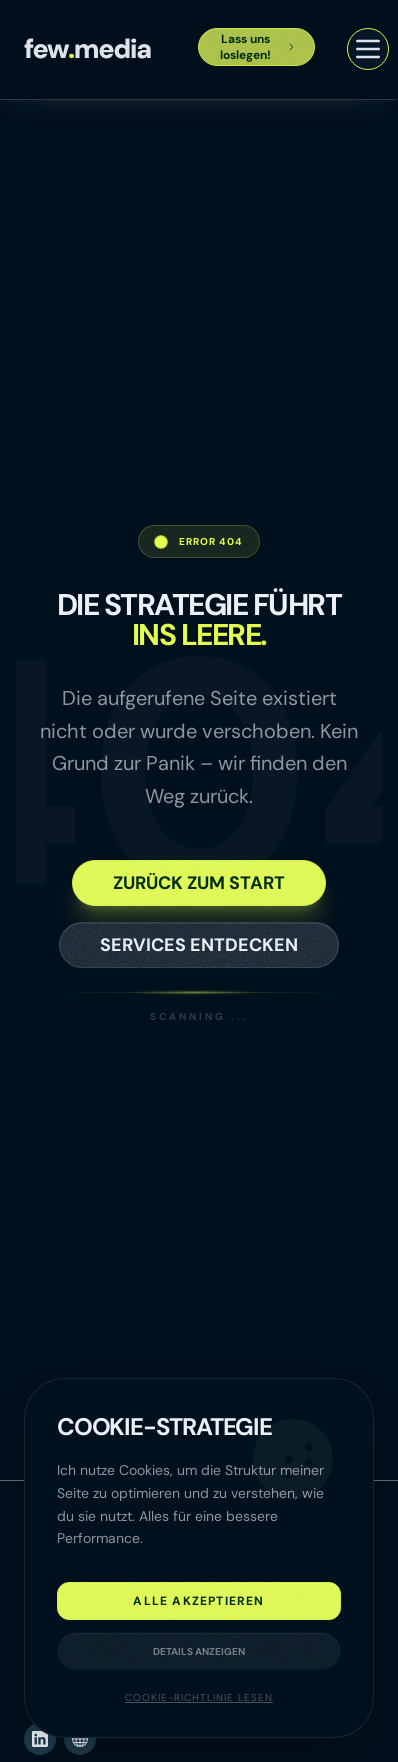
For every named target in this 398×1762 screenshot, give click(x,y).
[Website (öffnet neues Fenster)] (80, 1739)
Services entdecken (199, 945)
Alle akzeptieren (198, 1601)
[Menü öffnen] (367, 49)
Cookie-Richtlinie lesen (199, 1697)
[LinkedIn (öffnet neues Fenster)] (40, 1739)
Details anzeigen (199, 1651)
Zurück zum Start (199, 883)
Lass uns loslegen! (258, 47)
